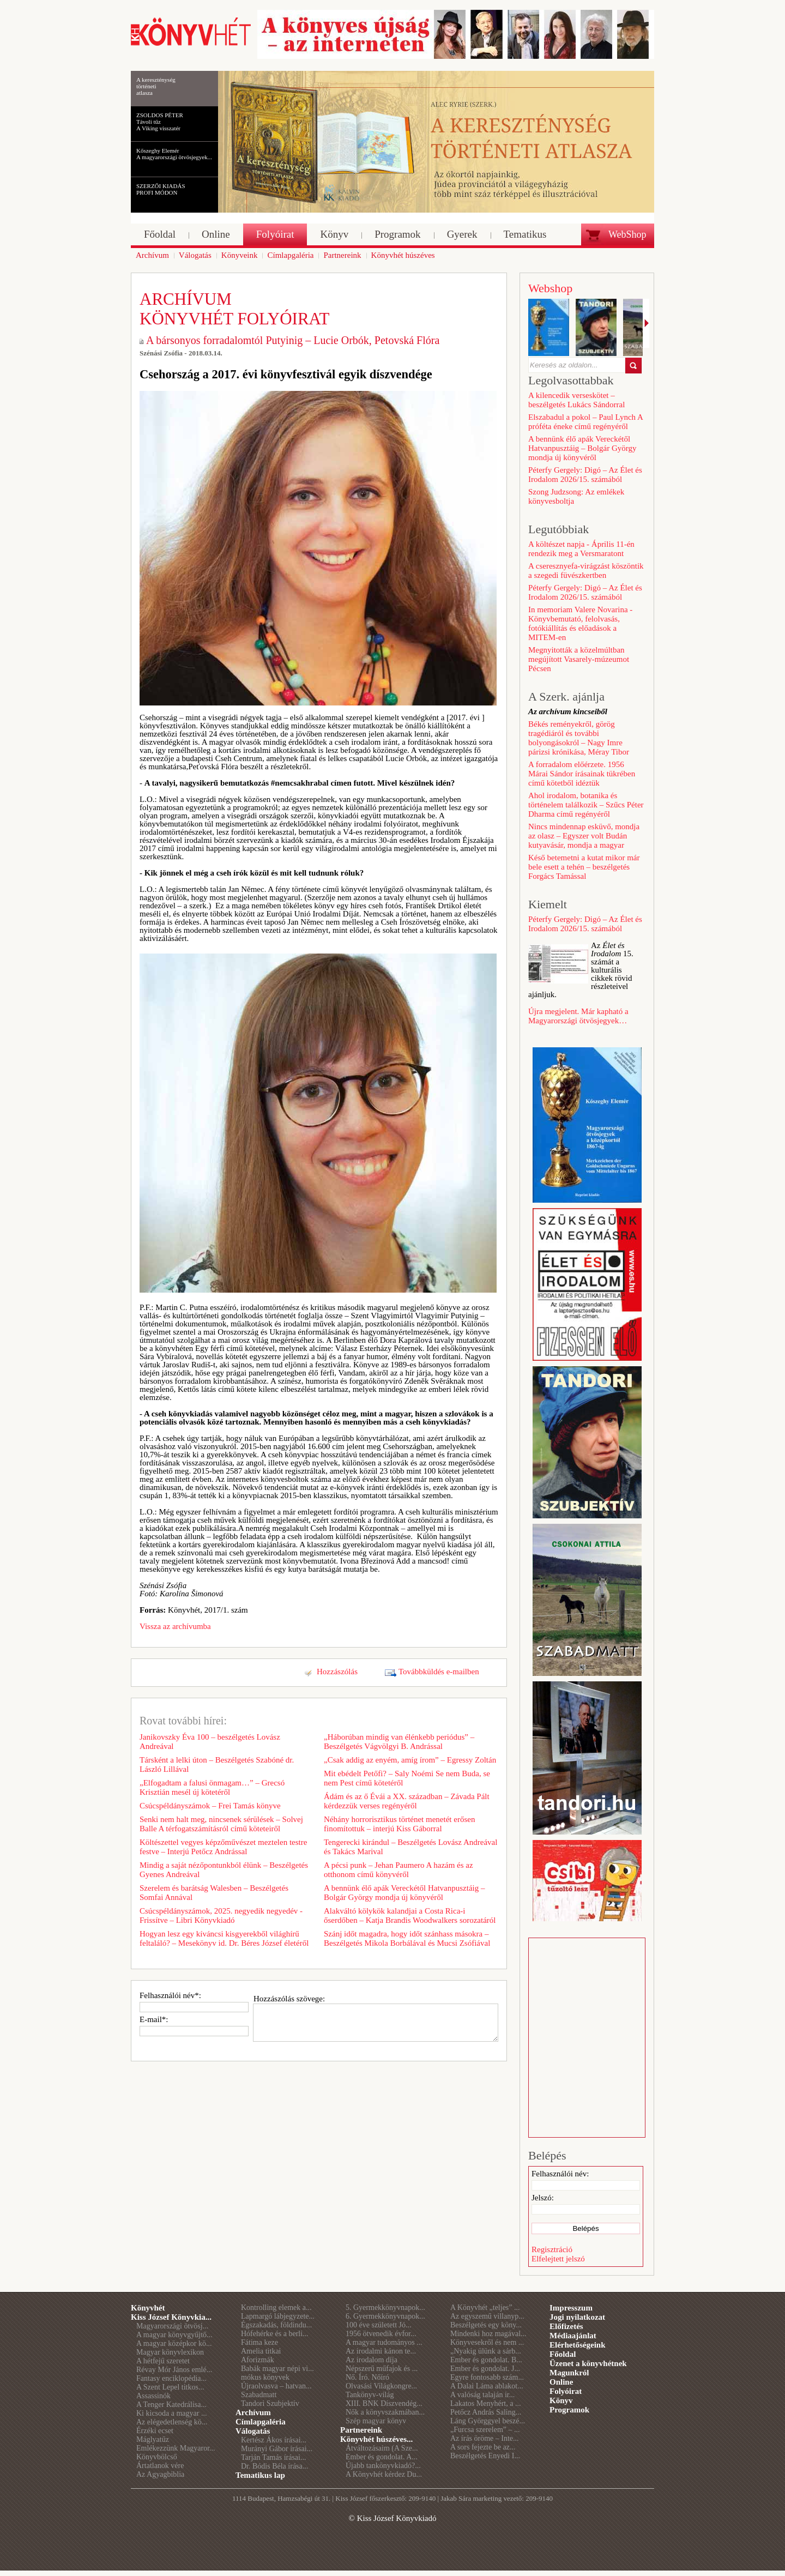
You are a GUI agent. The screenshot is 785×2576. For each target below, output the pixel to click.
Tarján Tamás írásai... (273, 2457)
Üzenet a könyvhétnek (588, 2363)
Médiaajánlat (573, 2335)
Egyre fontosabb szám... (487, 2377)
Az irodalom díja (371, 2360)
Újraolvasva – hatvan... (276, 2386)
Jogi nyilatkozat (577, 2317)
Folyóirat (566, 2391)
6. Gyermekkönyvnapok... (385, 2316)
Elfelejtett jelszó (558, 2258)
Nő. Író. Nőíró (367, 2377)
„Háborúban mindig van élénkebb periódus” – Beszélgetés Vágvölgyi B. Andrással (399, 1742)
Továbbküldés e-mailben (438, 1671)
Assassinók (153, 2396)
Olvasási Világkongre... (381, 2386)
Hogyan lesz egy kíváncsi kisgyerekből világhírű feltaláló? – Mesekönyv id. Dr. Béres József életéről (224, 1938)
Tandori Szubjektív (270, 2403)
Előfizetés (566, 2326)
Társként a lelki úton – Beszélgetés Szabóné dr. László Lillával (217, 1764)
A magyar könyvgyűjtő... (174, 2335)
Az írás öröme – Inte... (484, 2438)
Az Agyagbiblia (160, 2474)
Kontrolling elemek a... (276, 2307)
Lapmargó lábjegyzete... (278, 2316)
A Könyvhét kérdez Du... (384, 2474)
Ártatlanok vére (160, 2466)
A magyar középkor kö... (174, 2343)
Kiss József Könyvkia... (171, 2317)
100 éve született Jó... (379, 2325)
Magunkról (569, 2372)
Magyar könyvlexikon (170, 2352)
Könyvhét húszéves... (376, 2439)
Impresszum (571, 2307)
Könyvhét (148, 2307)
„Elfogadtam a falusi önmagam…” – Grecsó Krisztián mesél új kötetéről (212, 1787)
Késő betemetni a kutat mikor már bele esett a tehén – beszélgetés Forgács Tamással (584, 866)
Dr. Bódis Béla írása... (274, 2466)
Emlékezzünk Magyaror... (175, 2448)
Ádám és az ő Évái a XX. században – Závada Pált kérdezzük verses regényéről (407, 1801)
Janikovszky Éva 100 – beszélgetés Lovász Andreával (210, 1742)
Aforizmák (257, 2360)
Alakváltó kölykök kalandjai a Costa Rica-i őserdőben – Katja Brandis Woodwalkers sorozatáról (410, 1916)
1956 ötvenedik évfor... (381, 2334)
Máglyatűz (152, 2439)
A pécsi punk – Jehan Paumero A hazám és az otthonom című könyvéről (398, 1870)
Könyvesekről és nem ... (487, 2342)
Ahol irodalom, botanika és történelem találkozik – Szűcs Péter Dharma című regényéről (586, 804)
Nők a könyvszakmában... (385, 2412)
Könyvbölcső (156, 2457)
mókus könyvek (265, 2377)
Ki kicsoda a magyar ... (171, 2413)
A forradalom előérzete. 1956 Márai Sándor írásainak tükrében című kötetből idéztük (581, 773)
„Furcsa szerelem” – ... (485, 2430)
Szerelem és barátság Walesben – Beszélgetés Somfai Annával (214, 1893)
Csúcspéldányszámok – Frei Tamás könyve (210, 1805)
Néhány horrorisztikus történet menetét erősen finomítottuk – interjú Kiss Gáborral (399, 1824)
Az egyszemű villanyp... (487, 2316)
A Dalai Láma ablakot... (486, 2386)
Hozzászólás (337, 1671)
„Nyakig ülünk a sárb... (485, 2351)
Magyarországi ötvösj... (172, 2326)
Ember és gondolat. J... (485, 2368)
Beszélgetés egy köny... (486, 2325)
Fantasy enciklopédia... (171, 2378)
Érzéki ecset (154, 2431)
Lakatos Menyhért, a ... (485, 2403)
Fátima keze (259, 2342)
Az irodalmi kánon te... (381, 2351)
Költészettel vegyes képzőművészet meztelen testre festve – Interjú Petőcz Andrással (223, 1847)
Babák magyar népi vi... (277, 2368)
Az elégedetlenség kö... (171, 2422)
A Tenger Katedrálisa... (171, 2404)
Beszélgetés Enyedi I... (485, 2456)
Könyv (561, 2400)
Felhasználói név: (560, 2173)
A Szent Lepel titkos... (170, 2387)
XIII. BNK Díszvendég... (384, 2403)
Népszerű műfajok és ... (382, 2368)
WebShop (627, 234)
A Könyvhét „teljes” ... (485, 2307)
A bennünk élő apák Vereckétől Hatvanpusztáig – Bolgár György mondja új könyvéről (404, 1893)
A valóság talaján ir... (482, 2395)
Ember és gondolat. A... (382, 2457)
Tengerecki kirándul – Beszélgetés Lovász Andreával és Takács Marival (410, 1847)
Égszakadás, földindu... (276, 2325)
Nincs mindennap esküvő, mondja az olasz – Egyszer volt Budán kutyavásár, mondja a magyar (583, 835)
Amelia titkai (261, 2351)
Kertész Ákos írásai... (273, 2440)
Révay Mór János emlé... (174, 2370)
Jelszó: (543, 2197)
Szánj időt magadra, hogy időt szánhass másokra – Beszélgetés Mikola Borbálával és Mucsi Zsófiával (407, 1938)
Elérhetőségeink (578, 2344)
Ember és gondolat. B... (486, 2360)
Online (561, 2382)
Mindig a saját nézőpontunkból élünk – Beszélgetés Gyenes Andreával (224, 1870)
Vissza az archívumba (175, 1626)
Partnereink (361, 2430)
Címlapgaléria (260, 2421)
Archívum (253, 2412)
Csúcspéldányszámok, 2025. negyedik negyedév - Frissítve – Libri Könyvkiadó (221, 1916)
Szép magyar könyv (376, 2421)
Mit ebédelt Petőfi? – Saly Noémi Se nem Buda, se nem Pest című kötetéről (407, 1778)
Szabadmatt (258, 2395)
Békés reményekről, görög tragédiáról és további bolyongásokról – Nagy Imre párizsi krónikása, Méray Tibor (578, 738)
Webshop (550, 288)
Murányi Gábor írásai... (276, 2449)
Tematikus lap (260, 2475)
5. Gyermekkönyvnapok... (385, 2307)
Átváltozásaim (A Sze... (382, 2448)
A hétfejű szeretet (163, 2361)
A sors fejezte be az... (482, 2447)
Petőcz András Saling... (485, 2412)
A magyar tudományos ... (384, 2342)
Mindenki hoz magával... (488, 2334)
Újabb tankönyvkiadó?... (383, 2466)
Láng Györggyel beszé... (487, 2421)
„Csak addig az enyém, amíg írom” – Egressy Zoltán (410, 1759)
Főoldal (563, 2354)
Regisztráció (552, 2249)
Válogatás (252, 2431)
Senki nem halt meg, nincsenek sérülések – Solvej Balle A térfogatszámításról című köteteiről (221, 1824)
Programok (569, 2409)
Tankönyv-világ (370, 2395)
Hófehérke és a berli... (275, 2334)
